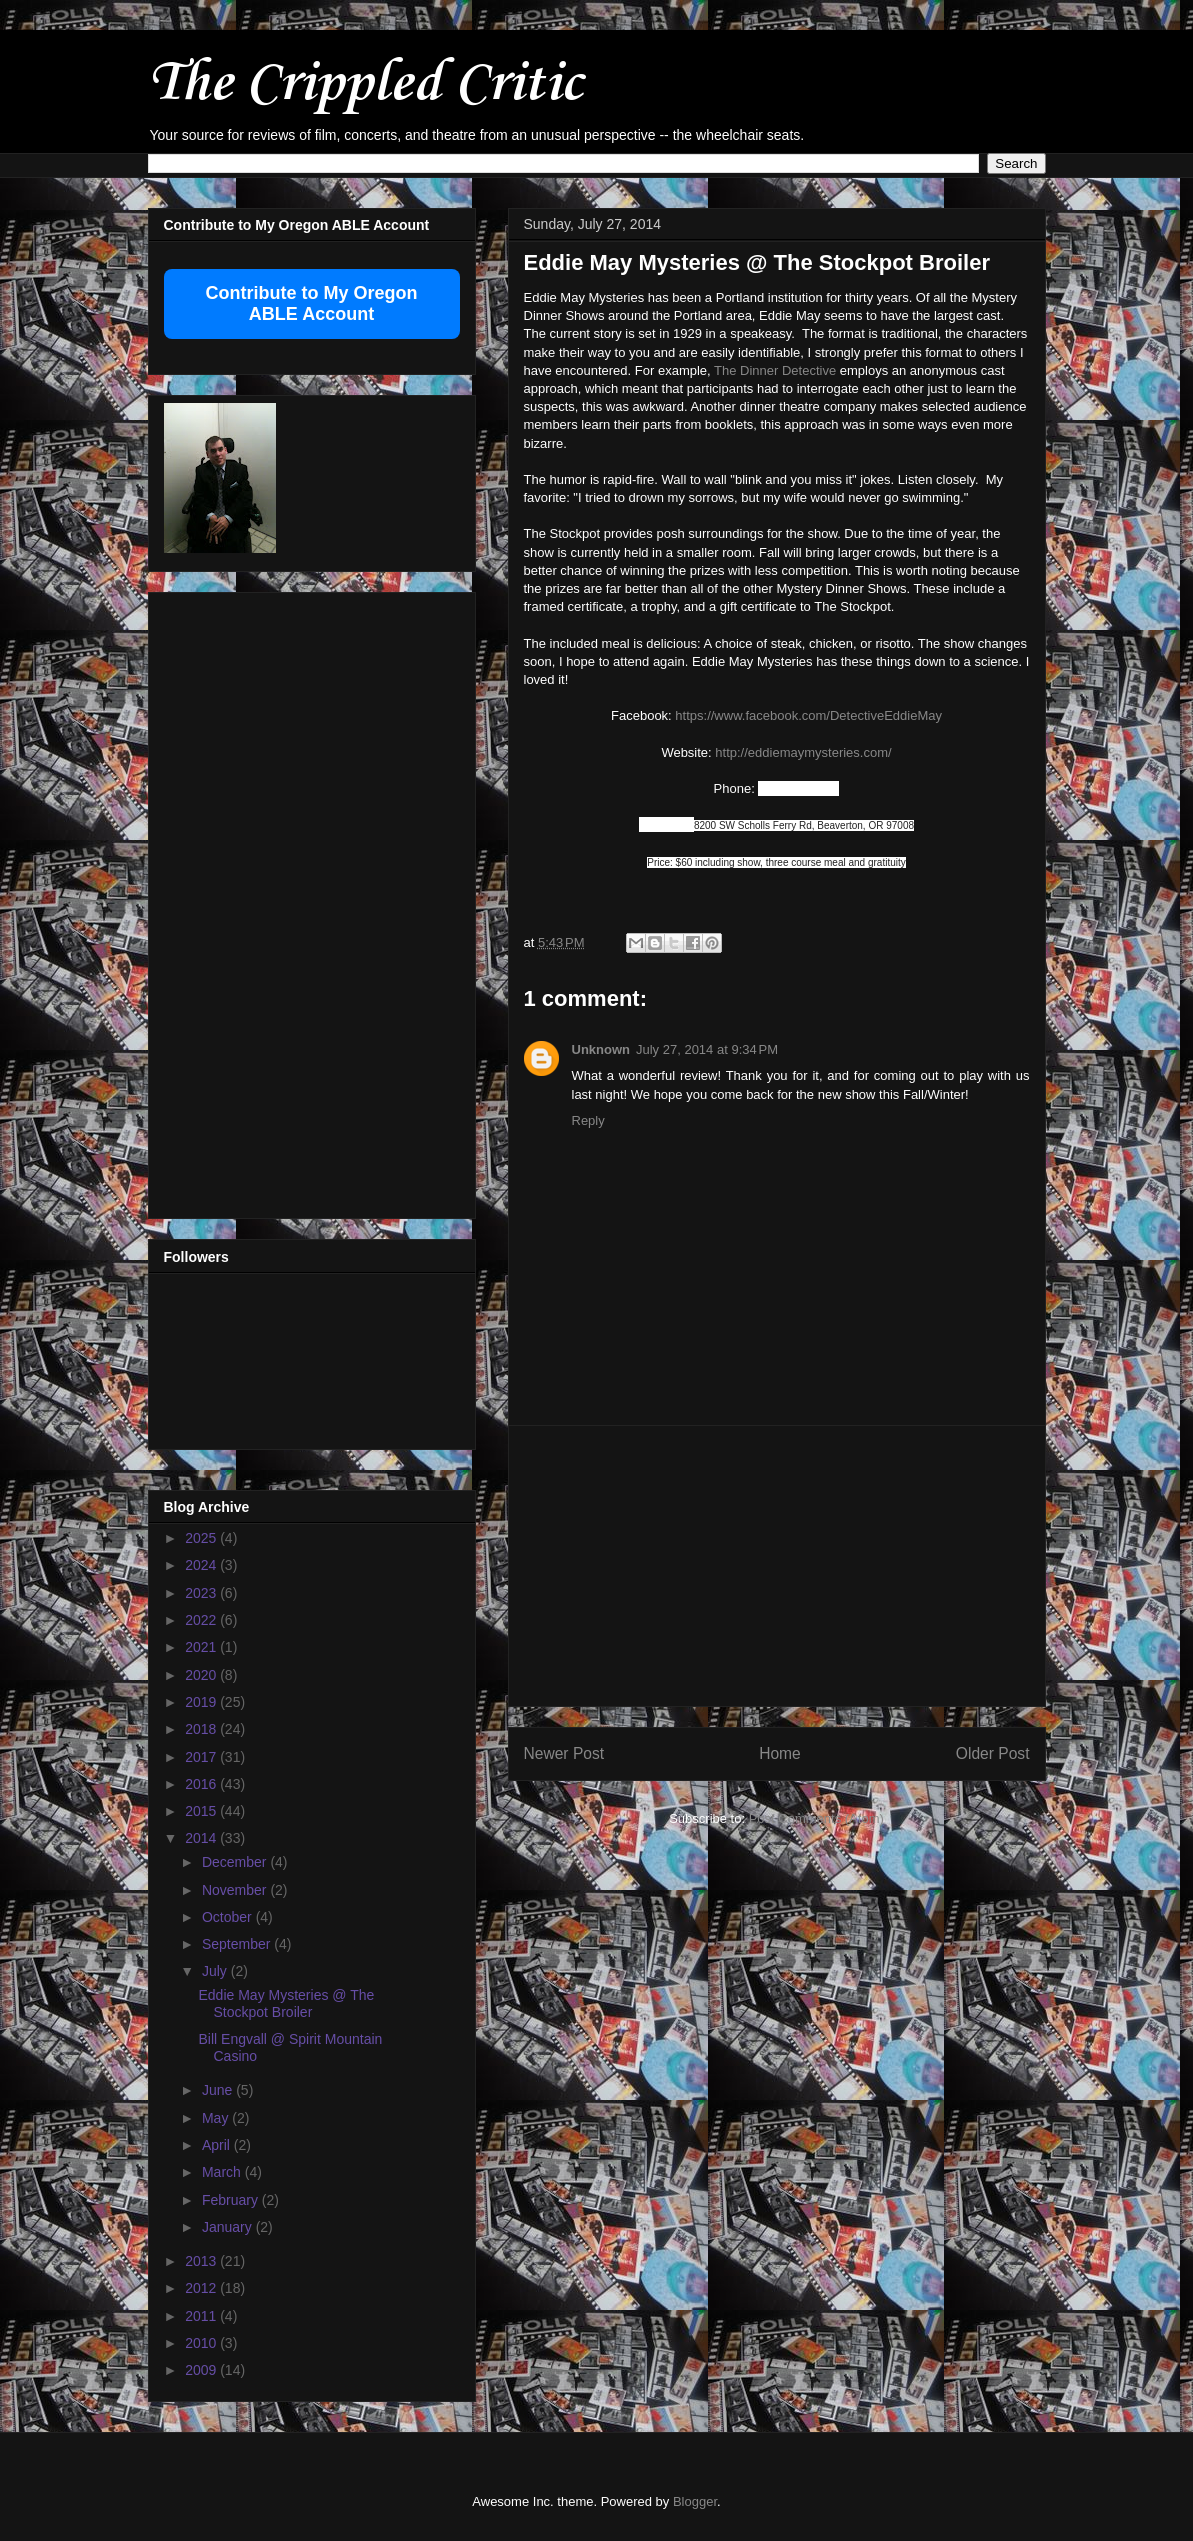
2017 (202, 1757)
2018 (202, 1729)
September (238, 1944)
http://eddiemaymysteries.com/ (803, 752)
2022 (202, 1620)
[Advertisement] (777, 1566)
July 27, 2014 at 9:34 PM (707, 1049)
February (232, 2200)
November (236, 1890)
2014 (202, 1838)
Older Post (993, 1753)
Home (780, 1753)
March (223, 2172)
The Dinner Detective (775, 370)
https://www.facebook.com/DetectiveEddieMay (808, 715)
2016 (202, 1784)
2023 (202, 1593)
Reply (588, 1120)
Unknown (601, 1049)
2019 (202, 1702)
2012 (202, 2288)
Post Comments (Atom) (816, 1818)
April (218, 2145)
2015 (202, 1811)
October (229, 1917)
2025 (202, 1538)
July (216, 1971)
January (229, 2227)
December (236, 1862)
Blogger (695, 2501)
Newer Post (564, 1753)
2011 (202, 2316)
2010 (202, 2343)
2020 (202, 1675)
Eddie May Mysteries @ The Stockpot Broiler (286, 2003)
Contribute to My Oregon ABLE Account (312, 303)
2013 (202, 2261)
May (217, 2118)
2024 (202, 1565)
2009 (202, 2370)
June (219, 2090)
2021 (202, 1647)
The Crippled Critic (365, 84)
